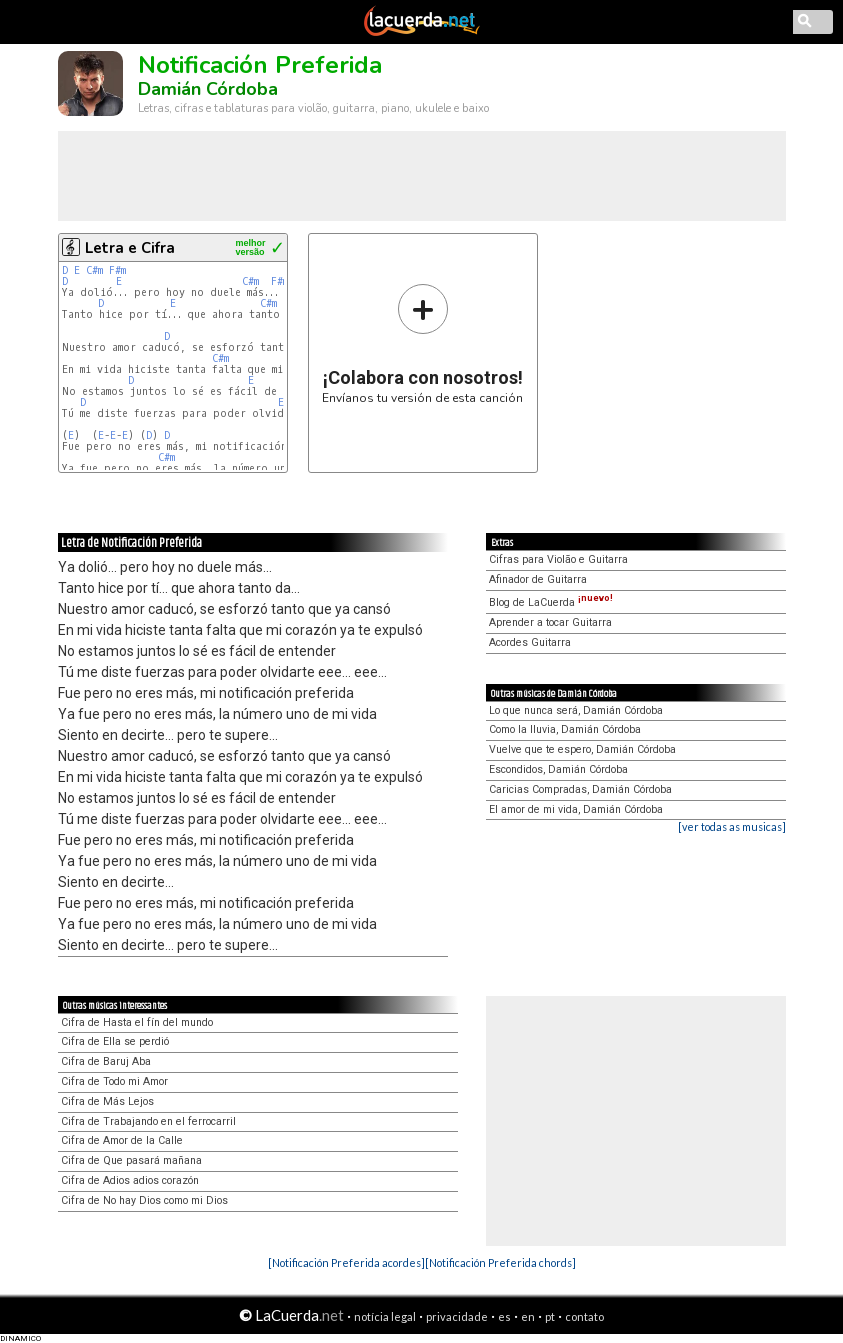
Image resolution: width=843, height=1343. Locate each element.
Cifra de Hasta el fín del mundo (137, 1022)
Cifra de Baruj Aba (106, 1061)
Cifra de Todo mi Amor (114, 1081)
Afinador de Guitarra (538, 579)
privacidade (457, 1316)
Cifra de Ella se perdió (115, 1041)
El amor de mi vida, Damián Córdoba (576, 809)
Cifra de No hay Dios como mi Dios (144, 1200)
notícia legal (385, 1316)
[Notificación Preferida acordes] (346, 1262)
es (504, 1316)
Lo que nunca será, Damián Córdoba (576, 710)
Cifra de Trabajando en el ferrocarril (148, 1121)
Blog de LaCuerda (551, 602)
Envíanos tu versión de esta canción (422, 343)
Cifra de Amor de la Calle (122, 1140)
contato (584, 1316)
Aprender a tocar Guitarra (550, 622)
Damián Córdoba (208, 89)
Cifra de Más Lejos (107, 1101)
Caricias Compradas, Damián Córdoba (580, 789)
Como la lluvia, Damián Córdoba (565, 729)
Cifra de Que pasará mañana (131, 1160)
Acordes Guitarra (530, 642)
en (528, 1316)
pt (550, 1316)
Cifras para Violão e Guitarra (558, 559)
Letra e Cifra (130, 248)
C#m (94, 270)
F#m (117, 270)
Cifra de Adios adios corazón (130, 1180)
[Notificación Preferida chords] (500, 1262)
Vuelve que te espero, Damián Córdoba (582, 749)
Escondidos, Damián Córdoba (558, 769)
